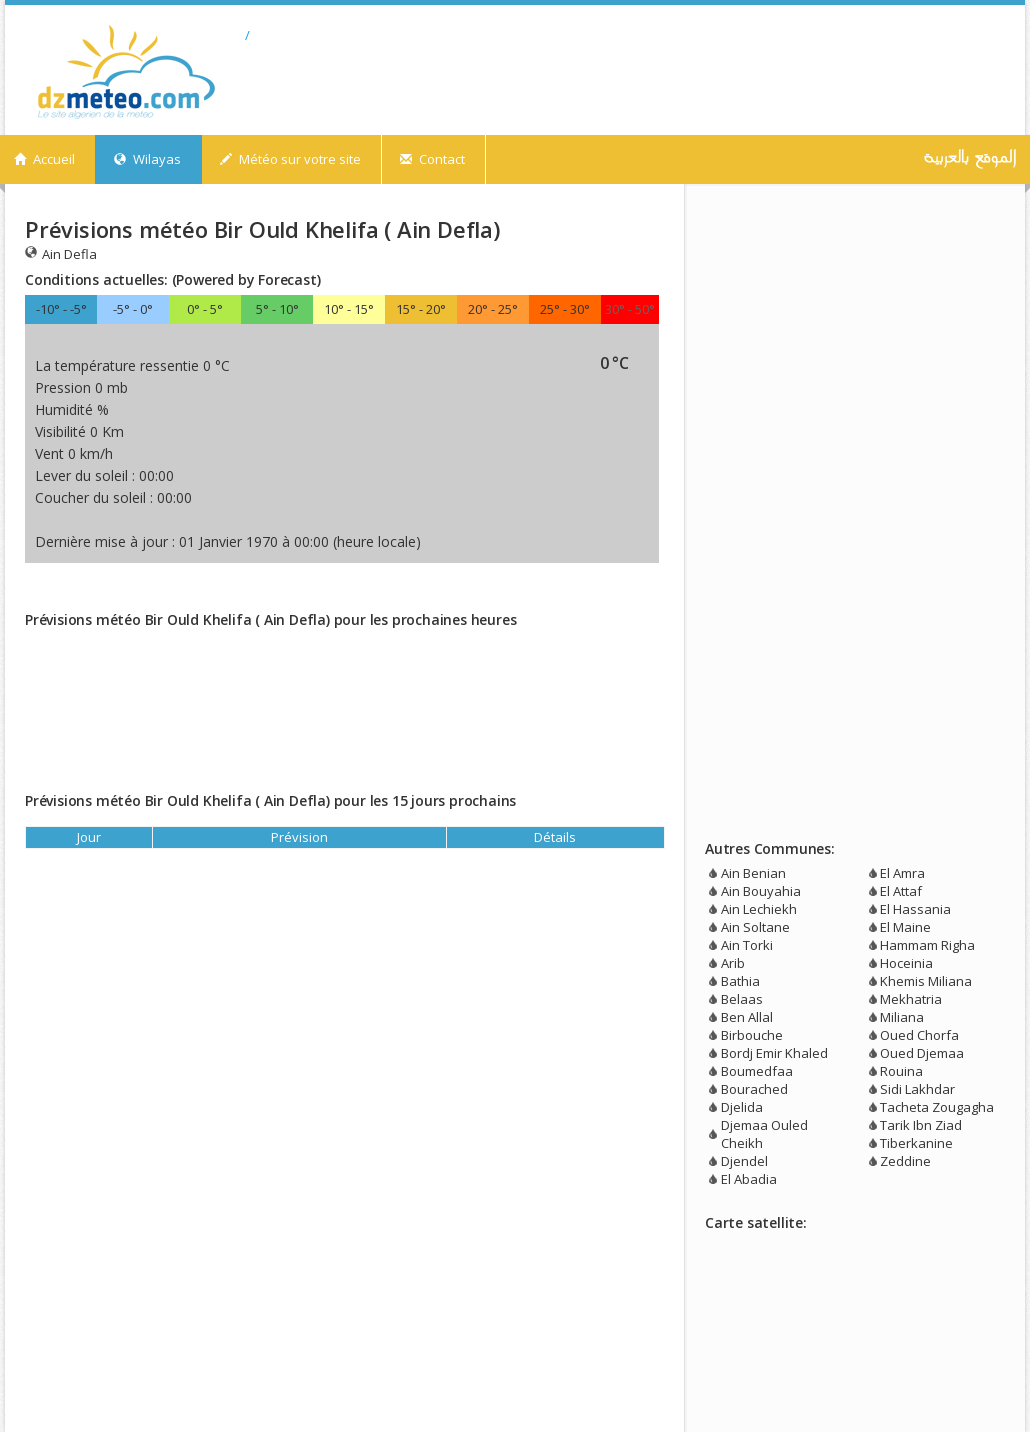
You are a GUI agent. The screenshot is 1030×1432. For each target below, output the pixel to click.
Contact (432, 159)
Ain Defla (61, 253)
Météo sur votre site (290, 159)
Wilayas (147, 159)
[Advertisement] (259, 591)
